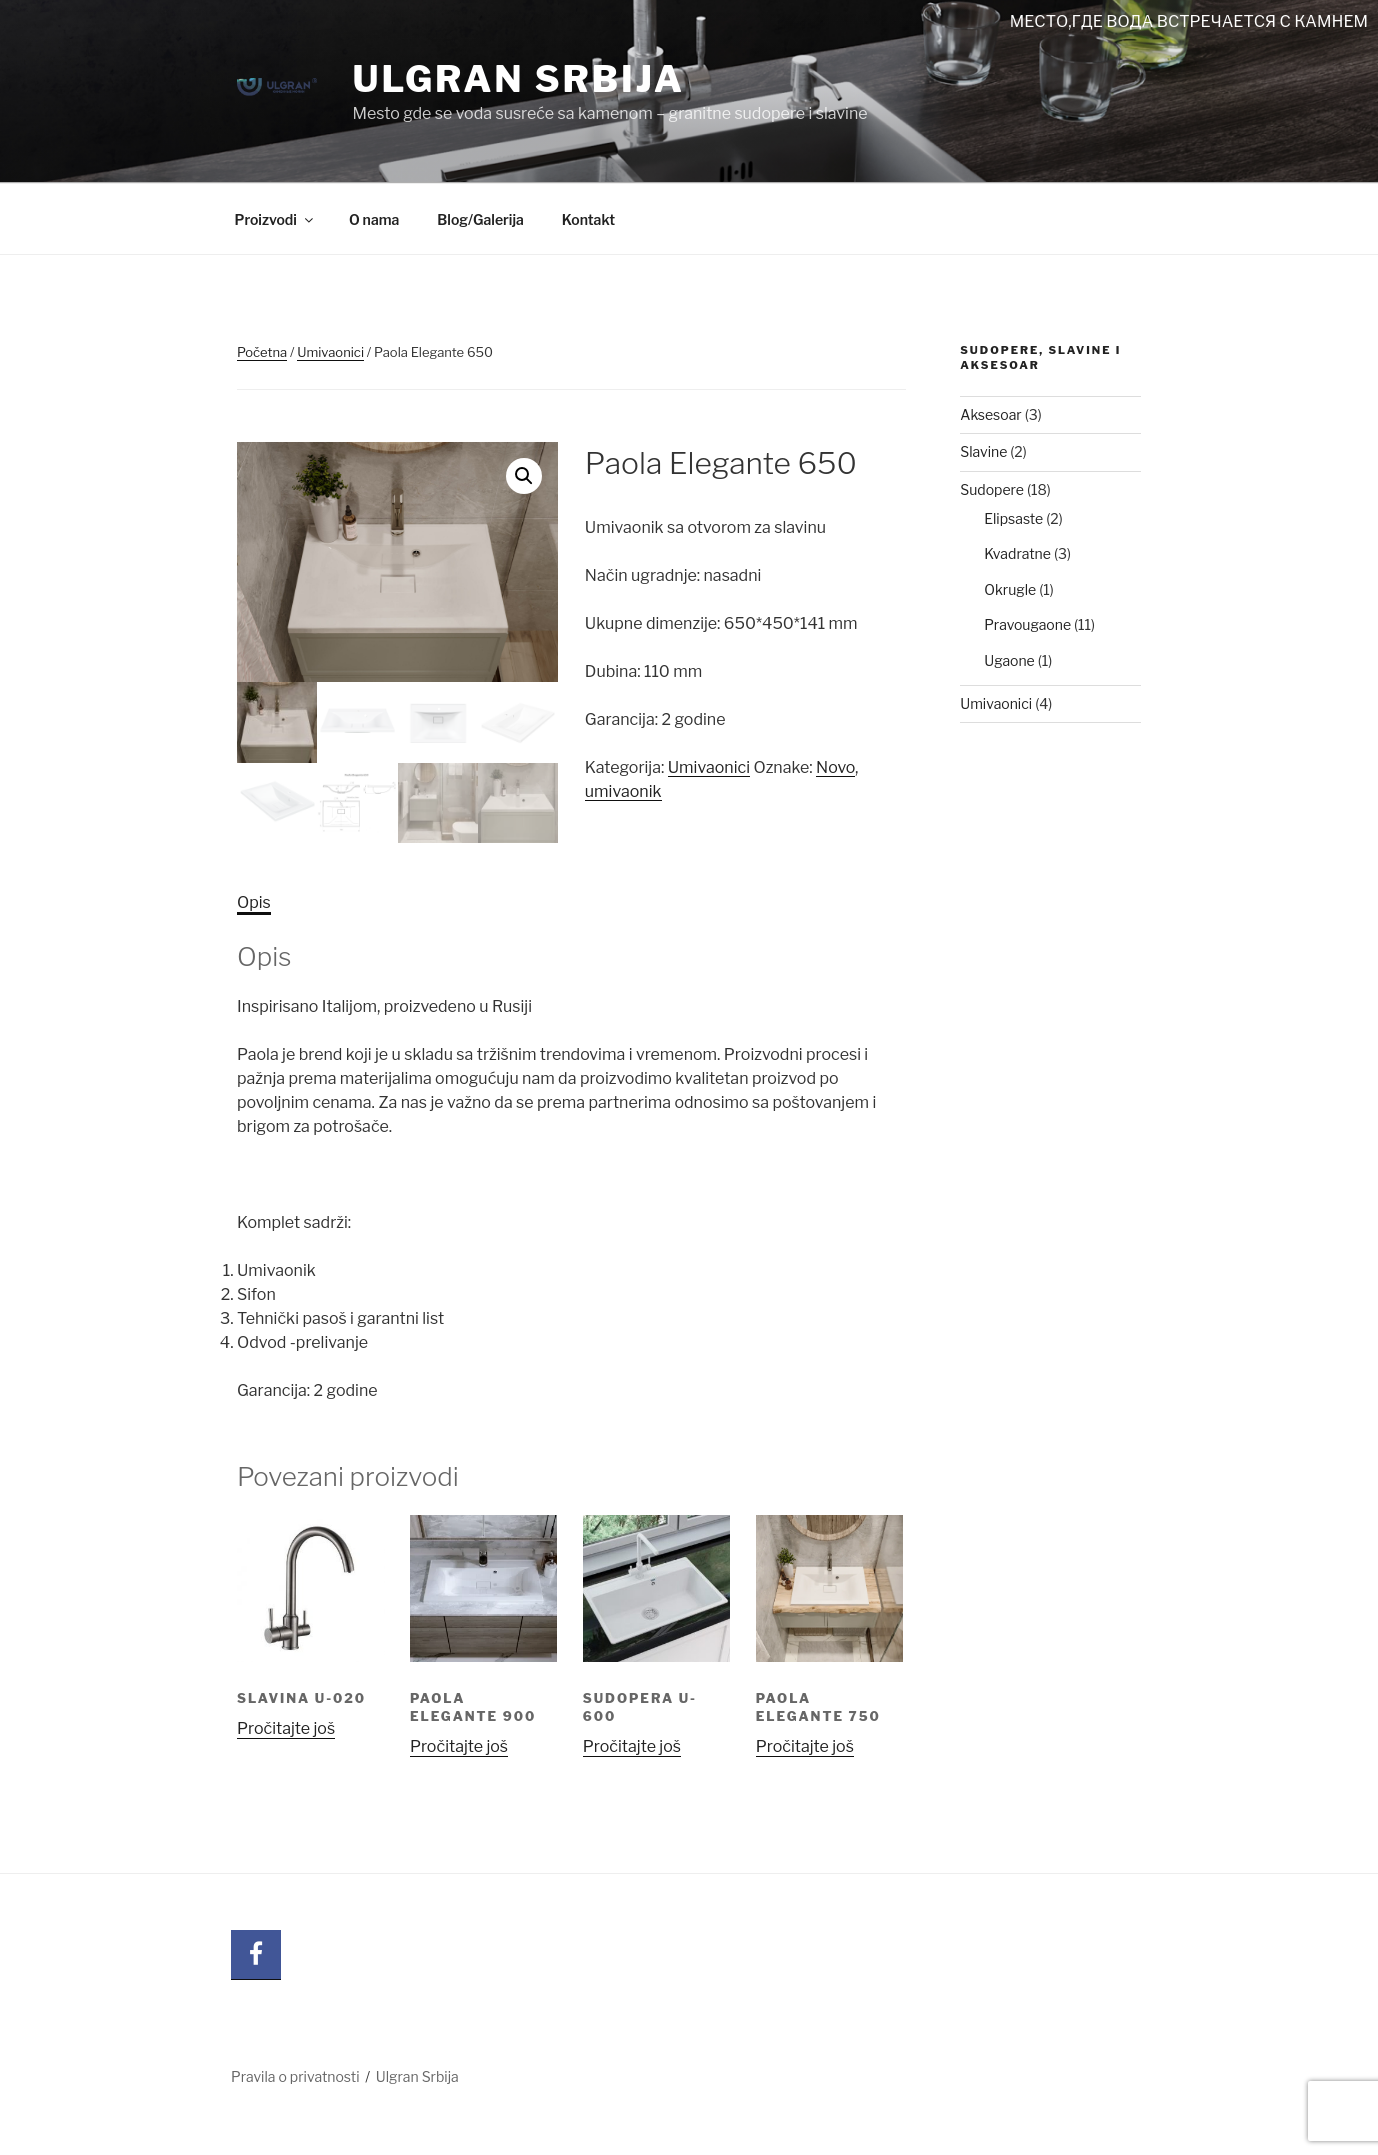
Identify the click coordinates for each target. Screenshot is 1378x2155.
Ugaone (1009, 660)
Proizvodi (275, 219)
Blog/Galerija (480, 219)
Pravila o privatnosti (295, 2076)
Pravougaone (1027, 624)
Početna (262, 352)
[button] (524, 476)
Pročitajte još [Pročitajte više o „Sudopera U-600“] (632, 1746)
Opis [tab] (254, 902)
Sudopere (992, 489)
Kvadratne (1017, 553)
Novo (835, 767)
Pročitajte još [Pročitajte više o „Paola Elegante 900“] (459, 1746)
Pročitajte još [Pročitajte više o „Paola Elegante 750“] (805, 1746)
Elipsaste (1013, 518)
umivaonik (623, 791)
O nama (374, 219)
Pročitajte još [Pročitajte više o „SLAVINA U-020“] (286, 1728)
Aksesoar (991, 414)
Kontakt (588, 219)
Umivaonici (330, 352)
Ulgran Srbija (518, 79)
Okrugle (1010, 589)
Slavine (983, 451)
